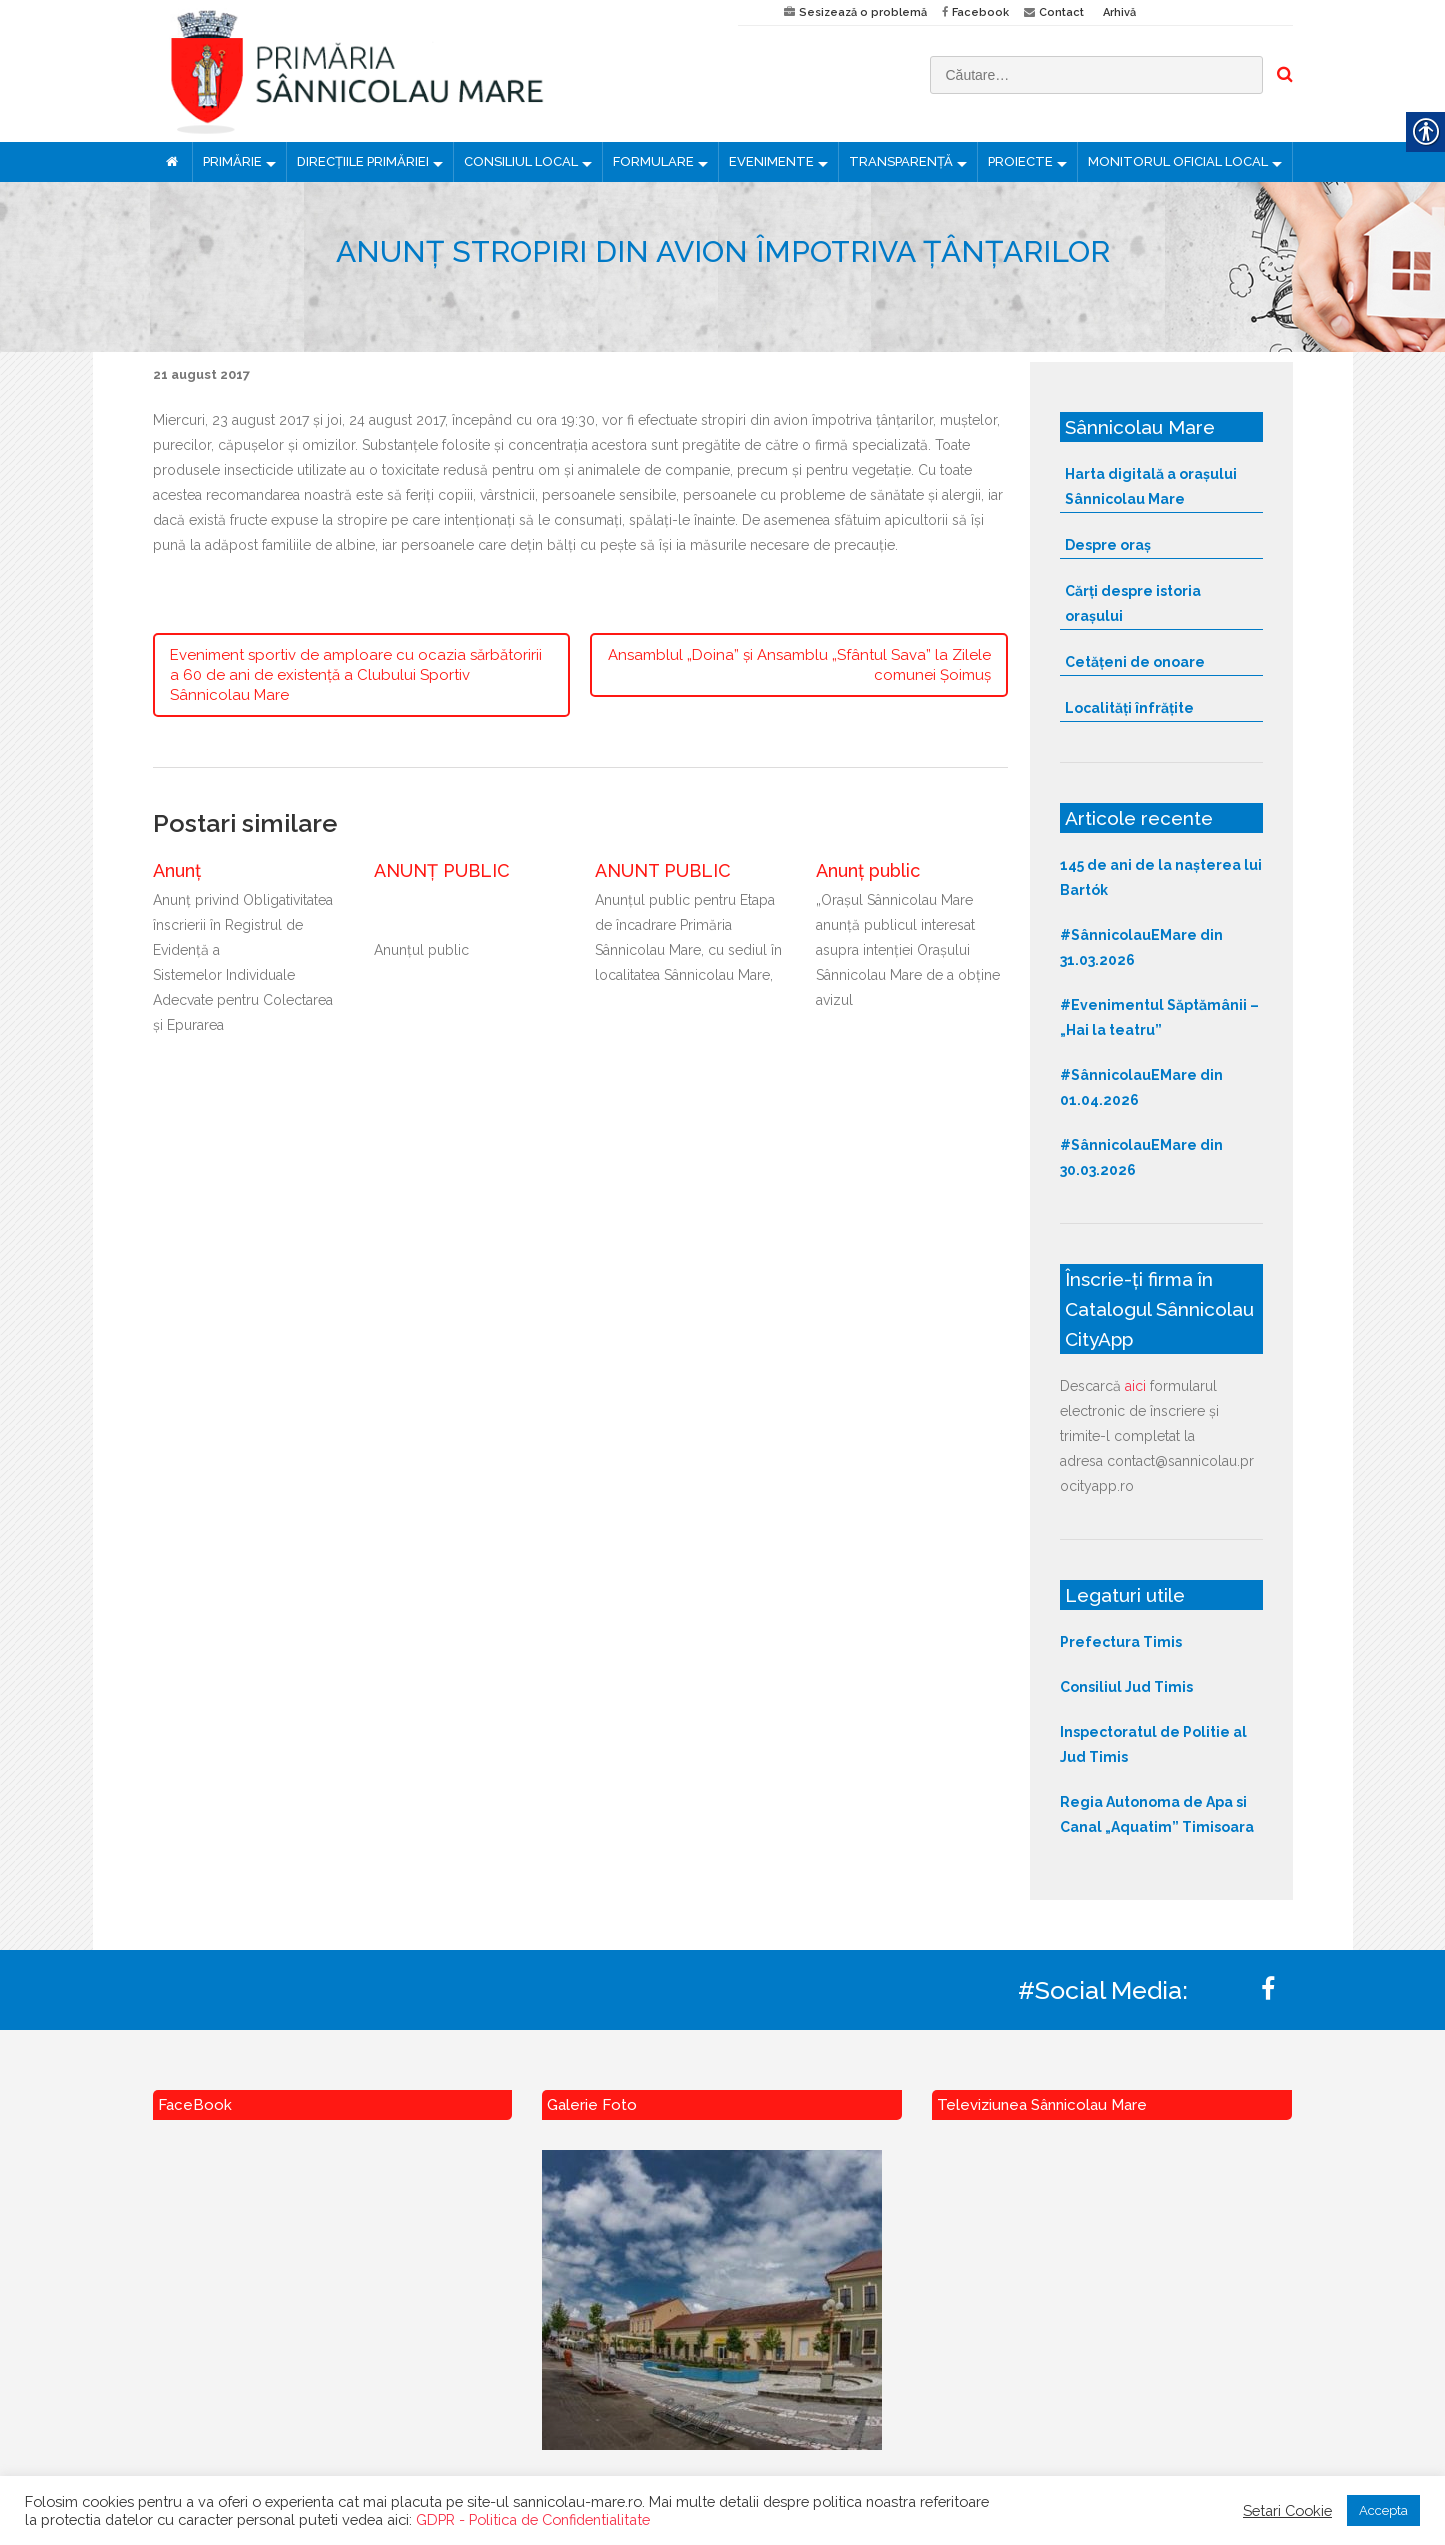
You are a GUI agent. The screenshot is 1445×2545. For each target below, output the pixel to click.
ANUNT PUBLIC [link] (663, 870)
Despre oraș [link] (1108, 545)
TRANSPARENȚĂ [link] (901, 161)
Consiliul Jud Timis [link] (1126, 1687)
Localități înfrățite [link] (1129, 708)
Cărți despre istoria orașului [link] (1133, 603)
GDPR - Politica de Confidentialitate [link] (533, 2519)
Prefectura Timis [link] (1121, 1642)
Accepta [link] (1383, 2510)
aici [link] (1135, 1386)
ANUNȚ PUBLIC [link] (442, 870)
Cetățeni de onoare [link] (1135, 662)
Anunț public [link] (868, 870)
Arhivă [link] (1119, 12)
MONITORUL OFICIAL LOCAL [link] (1178, 161)
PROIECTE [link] (1020, 161)
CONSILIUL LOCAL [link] (521, 161)
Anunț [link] (177, 870)
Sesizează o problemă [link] (863, 12)
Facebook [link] (980, 12)
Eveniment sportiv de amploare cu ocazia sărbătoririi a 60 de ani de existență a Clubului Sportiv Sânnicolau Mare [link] (356, 675)
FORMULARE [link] (653, 161)
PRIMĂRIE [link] (232, 161)
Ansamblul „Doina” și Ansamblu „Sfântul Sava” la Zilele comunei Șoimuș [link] (799, 665)
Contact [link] (1061, 12)
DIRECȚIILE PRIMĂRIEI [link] (363, 161)
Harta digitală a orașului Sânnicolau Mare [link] (1151, 486)
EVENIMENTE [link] (771, 161)
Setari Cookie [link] (1287, 2510)
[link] (430, 71)
